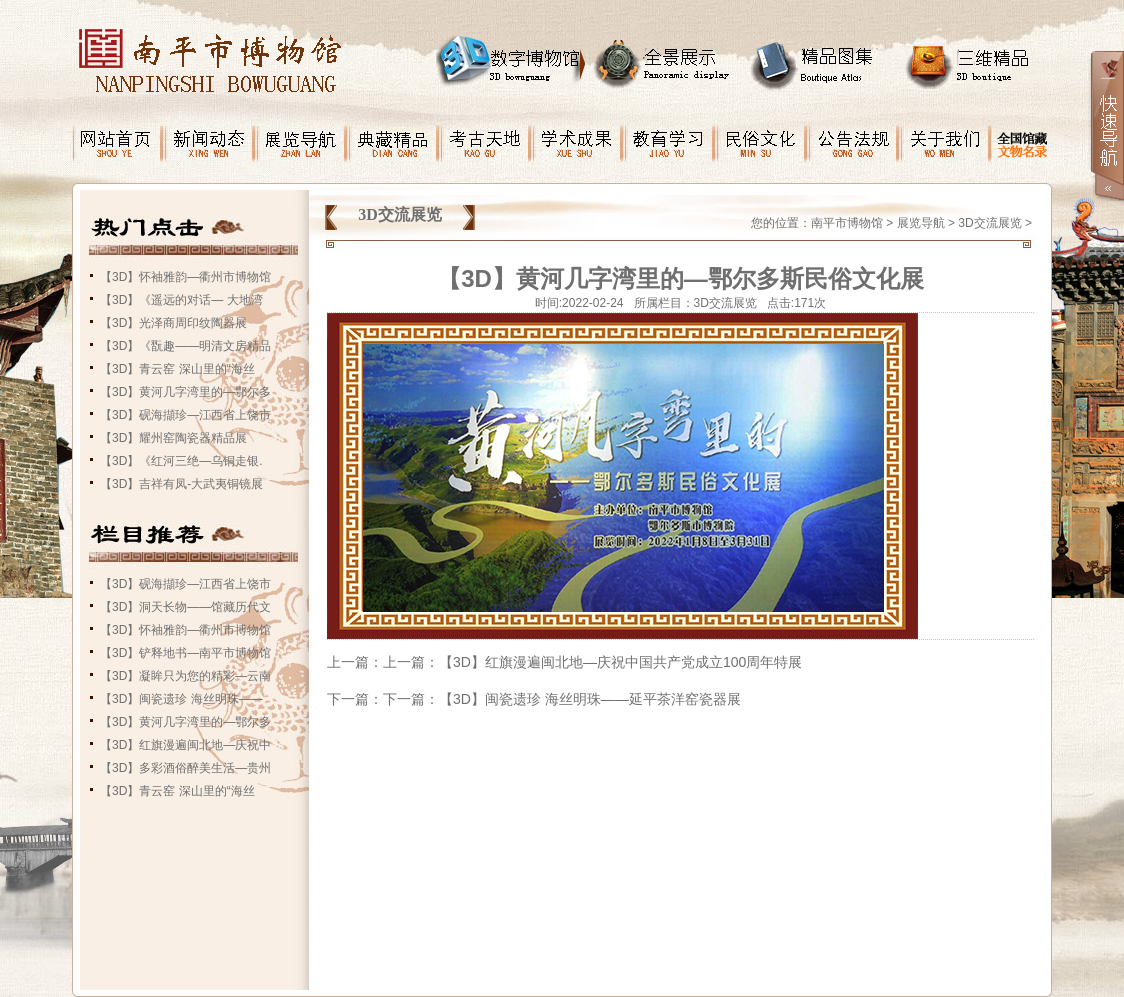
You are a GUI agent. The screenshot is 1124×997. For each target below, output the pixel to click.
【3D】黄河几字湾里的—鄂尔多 (185, 392)
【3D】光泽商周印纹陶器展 (173, 323)
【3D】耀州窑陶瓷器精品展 (173, 438)
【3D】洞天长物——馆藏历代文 (185, 607)
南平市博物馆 (847, 223)
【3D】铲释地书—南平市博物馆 (185, 653)
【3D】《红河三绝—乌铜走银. (181, 461)
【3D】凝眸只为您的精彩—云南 (185, 676)
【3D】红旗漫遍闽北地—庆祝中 (185, 745)
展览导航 (921, 223)
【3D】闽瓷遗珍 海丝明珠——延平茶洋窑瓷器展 (590, 699)
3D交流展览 (989, 223)
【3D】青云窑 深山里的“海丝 (177, 369)
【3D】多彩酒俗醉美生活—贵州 (185, 768)
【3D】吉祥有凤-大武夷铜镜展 (181, 484)
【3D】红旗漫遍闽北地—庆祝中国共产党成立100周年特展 (620, 662)
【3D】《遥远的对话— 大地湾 (181, 300)
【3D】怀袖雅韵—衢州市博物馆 (185, 277)
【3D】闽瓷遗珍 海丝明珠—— (181, 699)
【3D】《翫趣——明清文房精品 (185, 346)
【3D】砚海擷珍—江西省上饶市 (185, 415)
